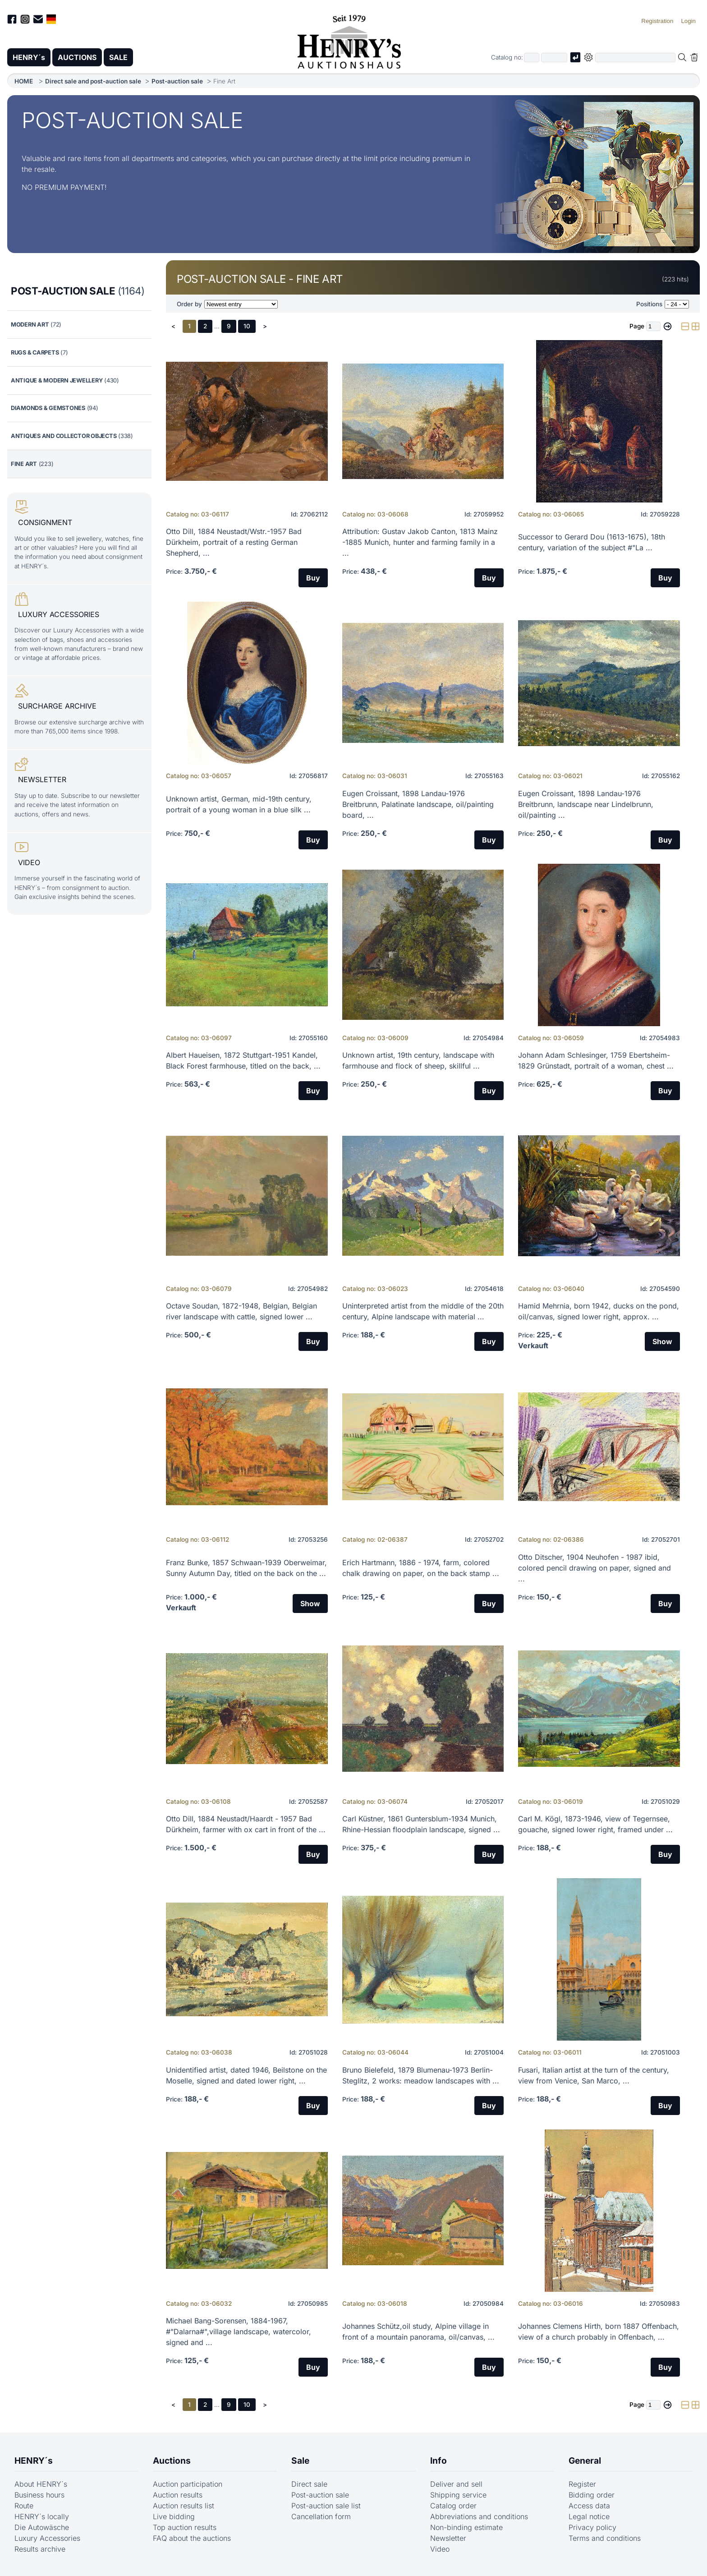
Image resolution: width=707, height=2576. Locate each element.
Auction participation (187, 2483)
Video (440, 2548)
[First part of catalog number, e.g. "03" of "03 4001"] (531, 57)
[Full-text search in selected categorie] (635, 57)
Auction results (177, 2494)
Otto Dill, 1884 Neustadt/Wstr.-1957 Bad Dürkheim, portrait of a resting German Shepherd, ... (234, 542)
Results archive (39, 2548)
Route (23, 2505)
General (585, 2460)
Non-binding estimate (466, 2527)
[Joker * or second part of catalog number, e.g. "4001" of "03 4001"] (554, 57)
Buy (313, 577)
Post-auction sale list (326, 2505)
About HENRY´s (40, 2483)
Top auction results (184, 2527)
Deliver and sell (456, 2483)
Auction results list (183, 2505)
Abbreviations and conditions (479, 2516)
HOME (23, 81)
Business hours (39, 2494)
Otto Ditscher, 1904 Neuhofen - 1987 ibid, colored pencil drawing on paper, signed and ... (594, 1568)
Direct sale (309, 2483)
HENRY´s (29, 57)
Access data (589, 2505)
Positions (649, 304)
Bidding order (592, 2494)
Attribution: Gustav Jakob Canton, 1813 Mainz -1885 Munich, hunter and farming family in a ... (420, 542)
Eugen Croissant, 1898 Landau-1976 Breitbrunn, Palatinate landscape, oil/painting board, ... (418, 804)
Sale (300, 2460)
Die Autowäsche (41, 2527)
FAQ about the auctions (192, 2538)
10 (246, 326)
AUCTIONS (77, 57)
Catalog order (453, 2505)
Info (438, 2460)
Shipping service (458, 2494)
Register (582, 2483)
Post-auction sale (177, 81)
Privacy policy (592, 2527)
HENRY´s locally (41, 2516)
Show (662, 1341)
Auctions (172, 2460)
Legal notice (589, 2516)
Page (636, 326)
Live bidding (174, 2516)
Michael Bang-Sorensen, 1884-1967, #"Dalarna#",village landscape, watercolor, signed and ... (238, 2331)
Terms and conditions (605, 2538)
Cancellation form (321, 2516)
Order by (189, 304)
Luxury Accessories (47, 2538)
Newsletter (448, 2538)
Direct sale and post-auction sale (93, 81)
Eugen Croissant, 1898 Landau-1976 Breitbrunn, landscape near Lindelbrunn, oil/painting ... (585, 804)
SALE (118, 57)
